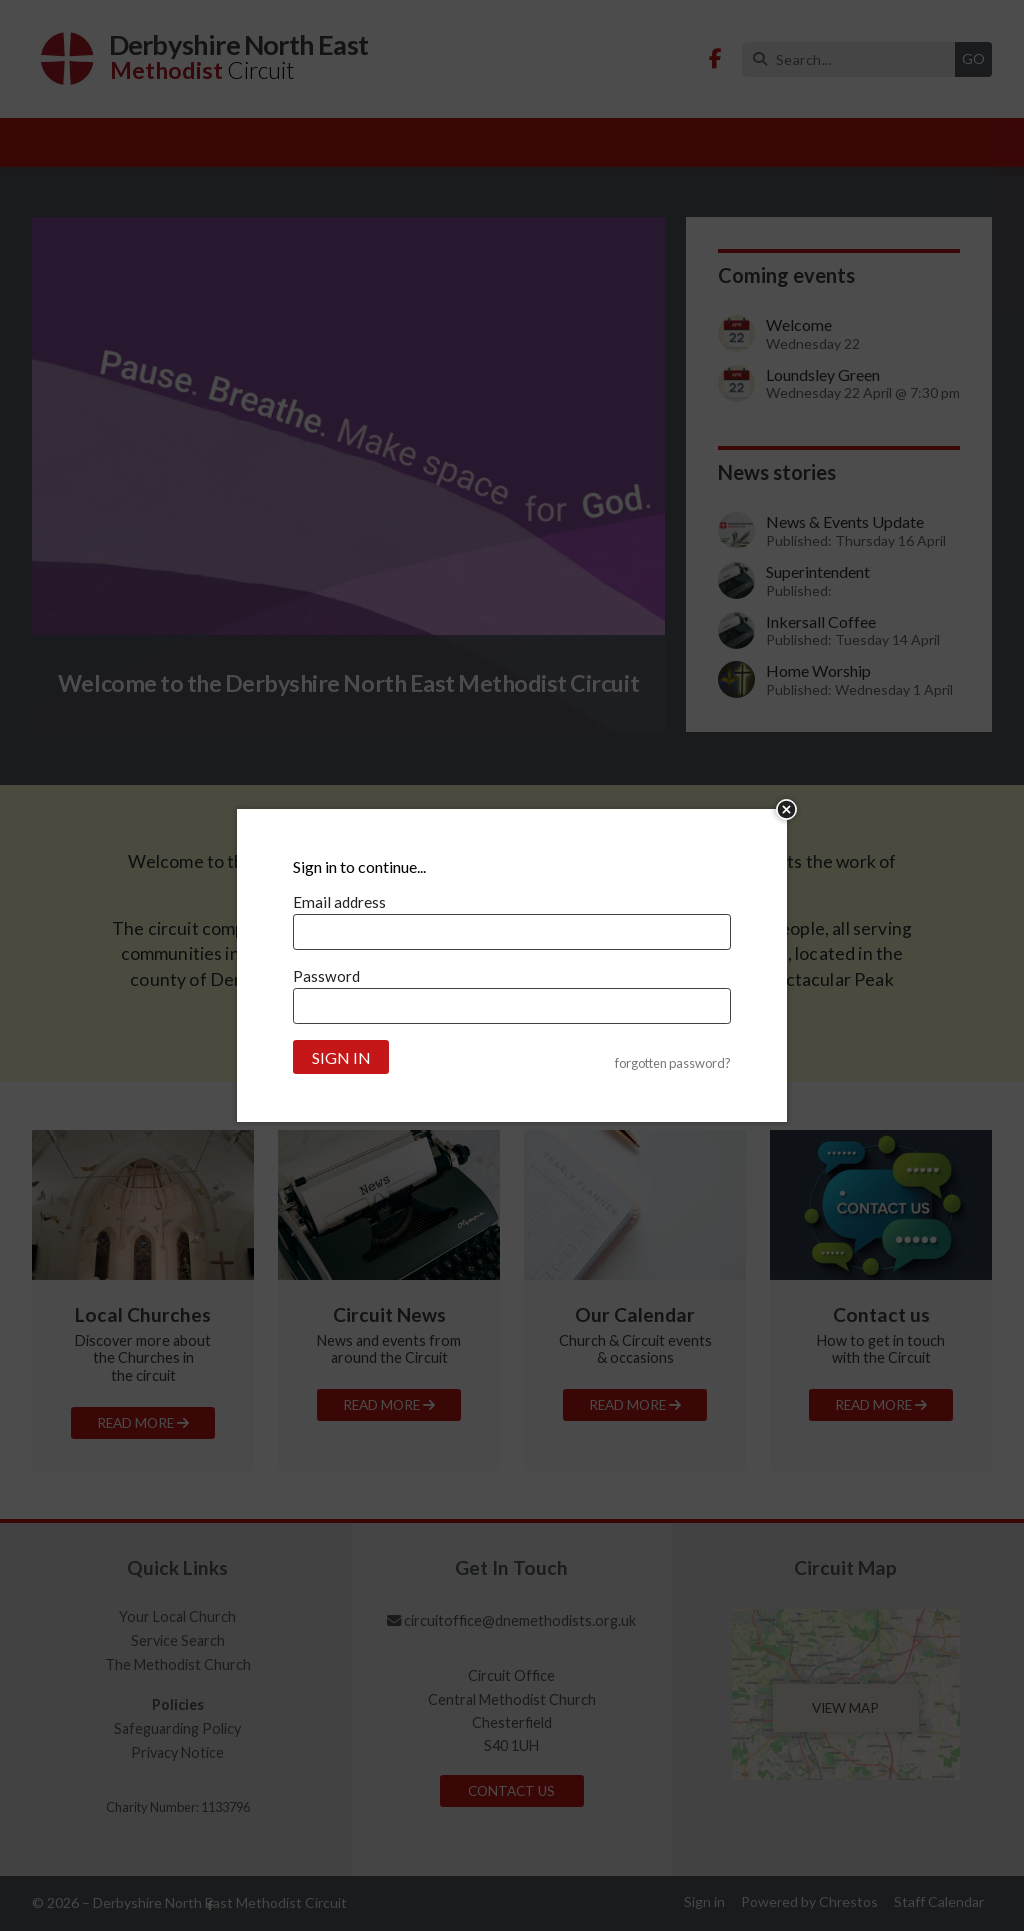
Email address (339, 902)
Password (326, 976)
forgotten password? (673, 1063)
